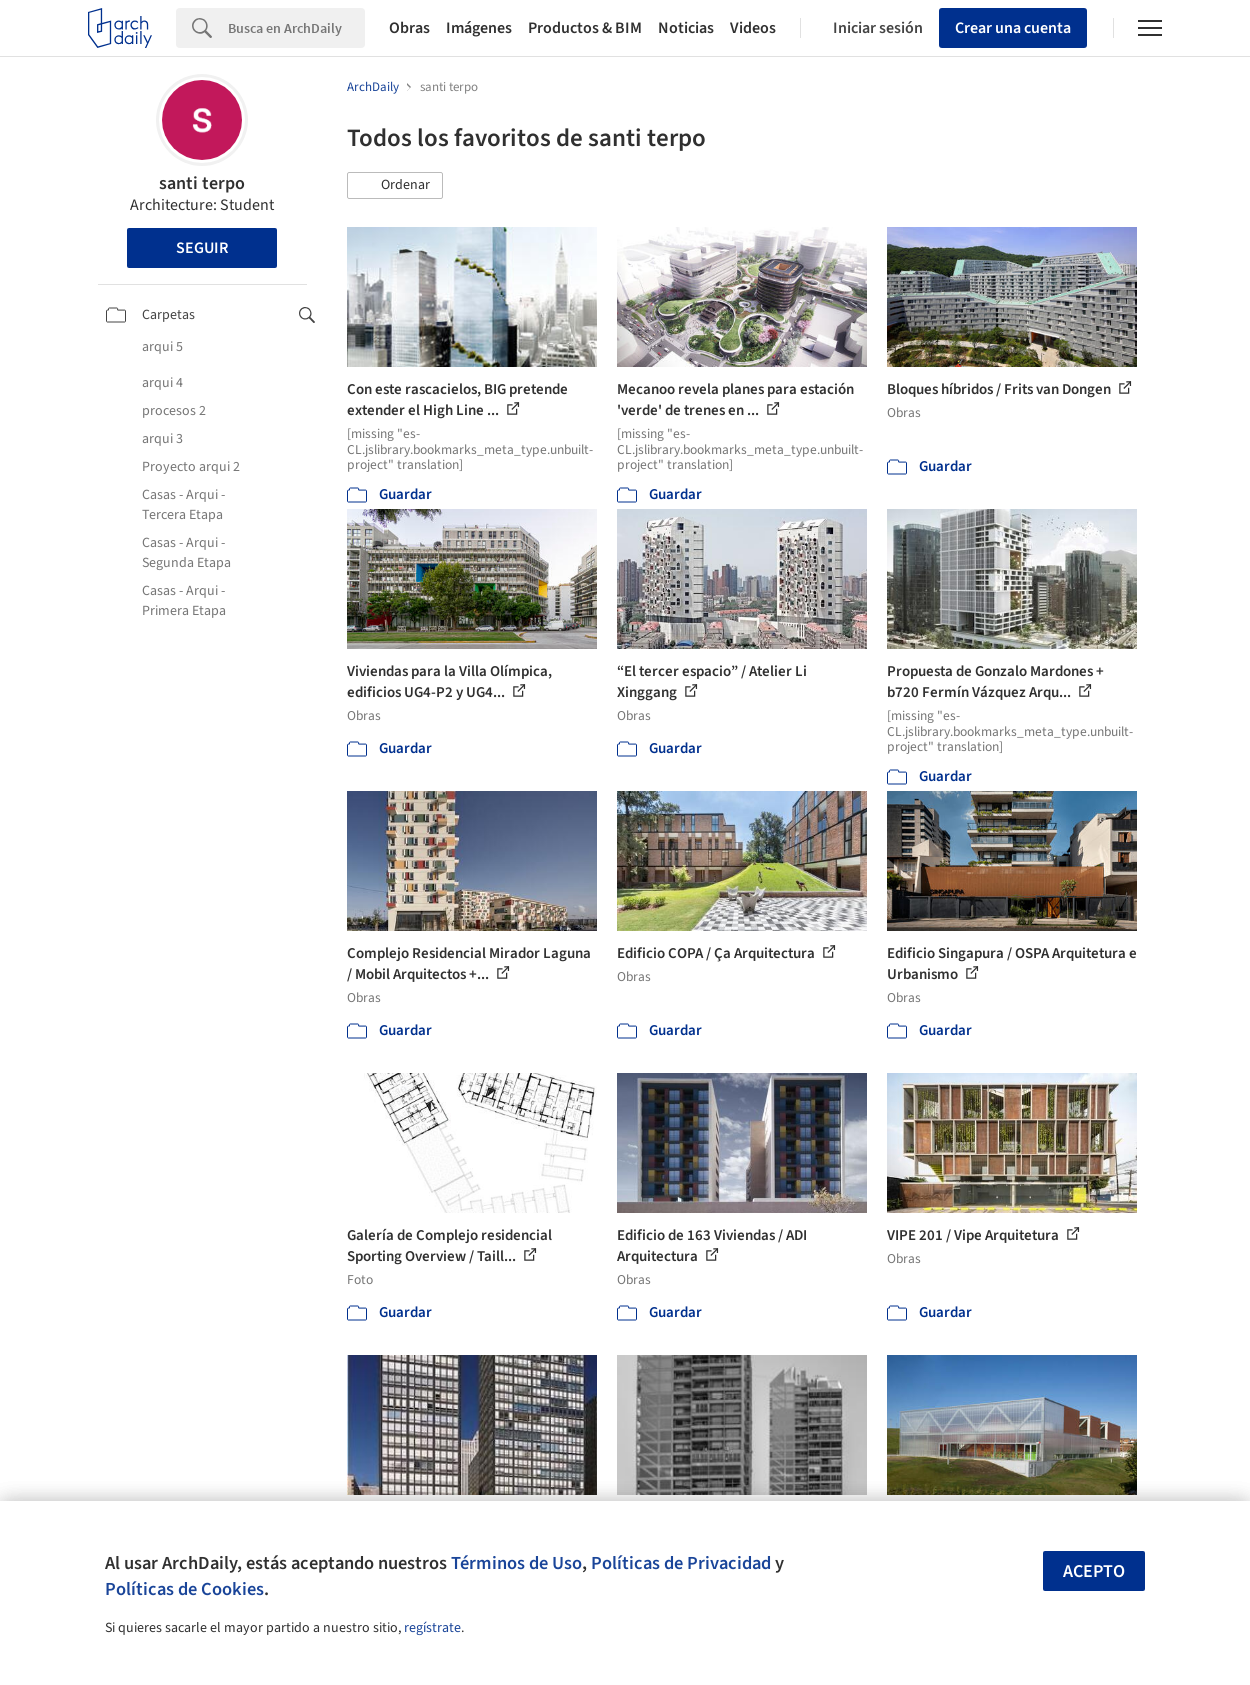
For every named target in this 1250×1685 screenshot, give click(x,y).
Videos (753, 28)
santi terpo (202, 183)
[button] (395, 186)
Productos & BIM (585, 28)
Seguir (202, 248)
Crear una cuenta (1013, 28)
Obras (409, 28)
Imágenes (479, 28)
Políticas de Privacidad (681, 1563)
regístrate (432, 1628)
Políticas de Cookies (184, 1589)
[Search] (296, 28)
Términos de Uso (516, 1563)
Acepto (1094, 1571)
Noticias (686, 28)
